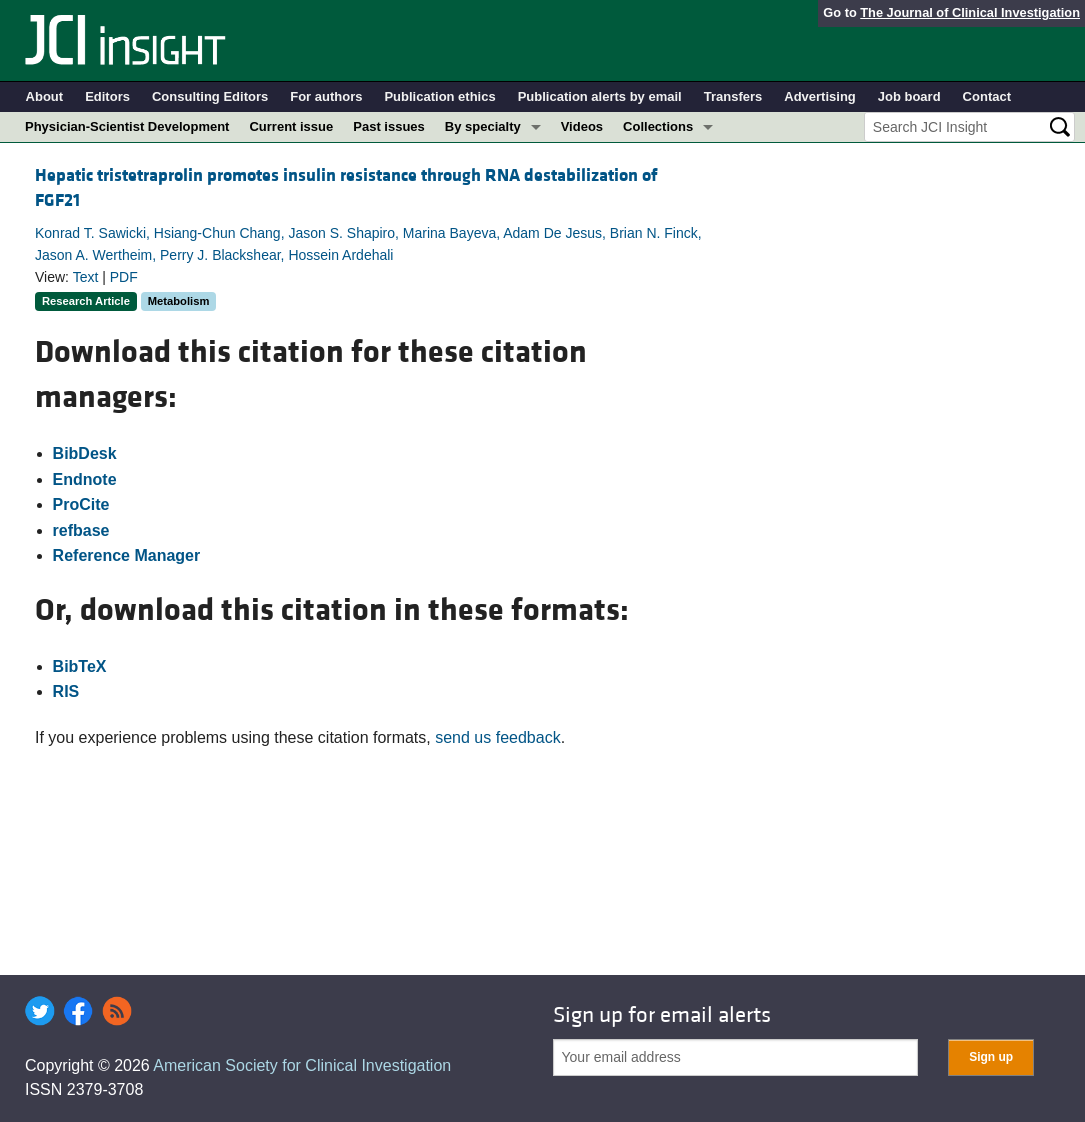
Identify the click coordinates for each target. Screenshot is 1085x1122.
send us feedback (497, 737)
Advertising (820, 96)
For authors (326, 96)
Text (86, 277)
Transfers (733, 96)
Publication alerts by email (600, 96)
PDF (124, 277)
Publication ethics (439, 96)
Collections (658, 126)
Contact (987, 96)
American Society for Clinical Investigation (302, 1065)
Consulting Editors (210, 96)
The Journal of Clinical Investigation (970, 12)
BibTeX (80, 666)
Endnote (85, 479)
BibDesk (85, 453)
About (45, 96)
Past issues (389, 126)
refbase (81, 530)
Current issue (291, 126)
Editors (107, 96)
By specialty (483, 126)
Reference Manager (127, 555)
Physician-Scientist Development (127, 126)
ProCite (81, 504)
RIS (66, 691)
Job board (909, 96)
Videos (582, 126)
